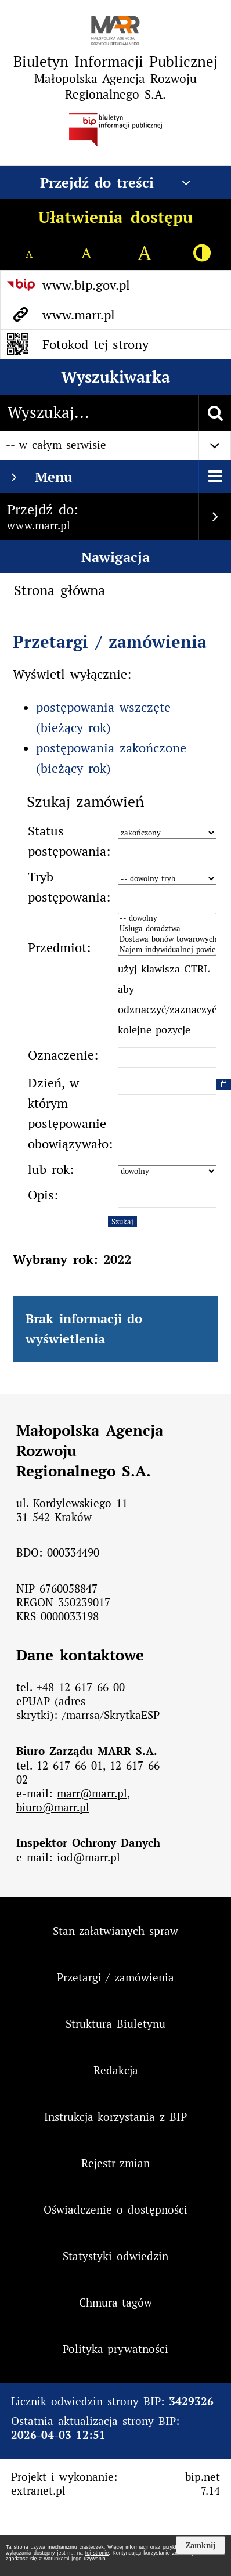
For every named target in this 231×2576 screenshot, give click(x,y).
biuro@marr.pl (52, 1807)
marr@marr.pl (92, 1793)
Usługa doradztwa (167, 929)
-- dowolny (167, 918)
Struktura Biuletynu (115, 2024)
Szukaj (122, 1222)
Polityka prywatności (116, 2349)
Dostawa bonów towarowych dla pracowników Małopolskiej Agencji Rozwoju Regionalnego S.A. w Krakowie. (167, 939)
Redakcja (115, 2070)
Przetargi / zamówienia (110, 642)
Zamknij (200, 2545)
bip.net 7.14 (202, 2484)
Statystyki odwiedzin (115, 2256)
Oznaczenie (61, 1055)
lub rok (49, 1169)
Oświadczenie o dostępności (115, 2210)
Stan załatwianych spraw (116, 1931)
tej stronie (97, 2553)
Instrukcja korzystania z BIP (115, 2117)
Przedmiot (57, 947)
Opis (41, 1195)
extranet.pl (38, 2491)
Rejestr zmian (115, 2163)
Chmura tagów (116, 2303)
